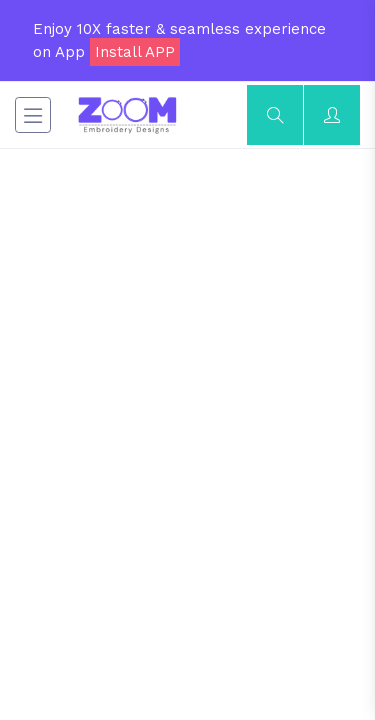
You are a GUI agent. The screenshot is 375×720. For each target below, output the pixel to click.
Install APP (135, 52)
